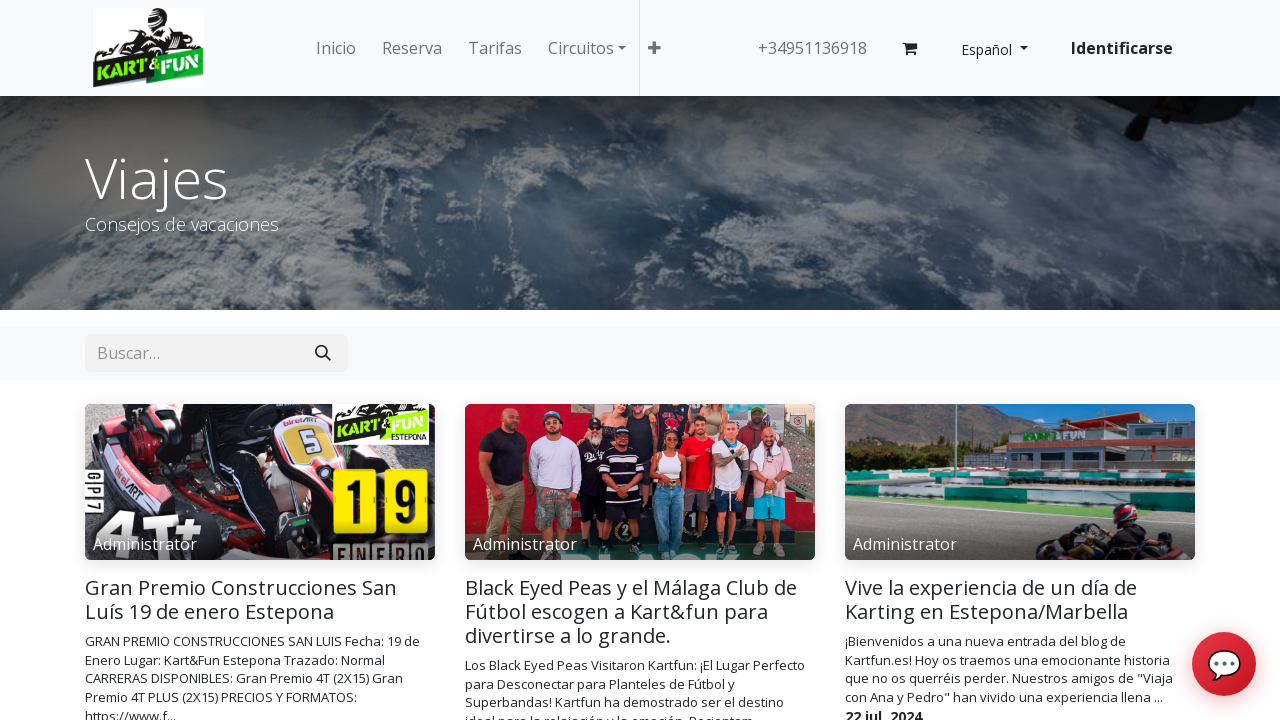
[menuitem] (336, 48)
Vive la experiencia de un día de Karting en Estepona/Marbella (991, 600)
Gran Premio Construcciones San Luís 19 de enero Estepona (241, 600)
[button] (654, 48)
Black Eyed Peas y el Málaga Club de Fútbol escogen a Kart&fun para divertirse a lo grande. (631, 612)
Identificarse (1122, 48)
